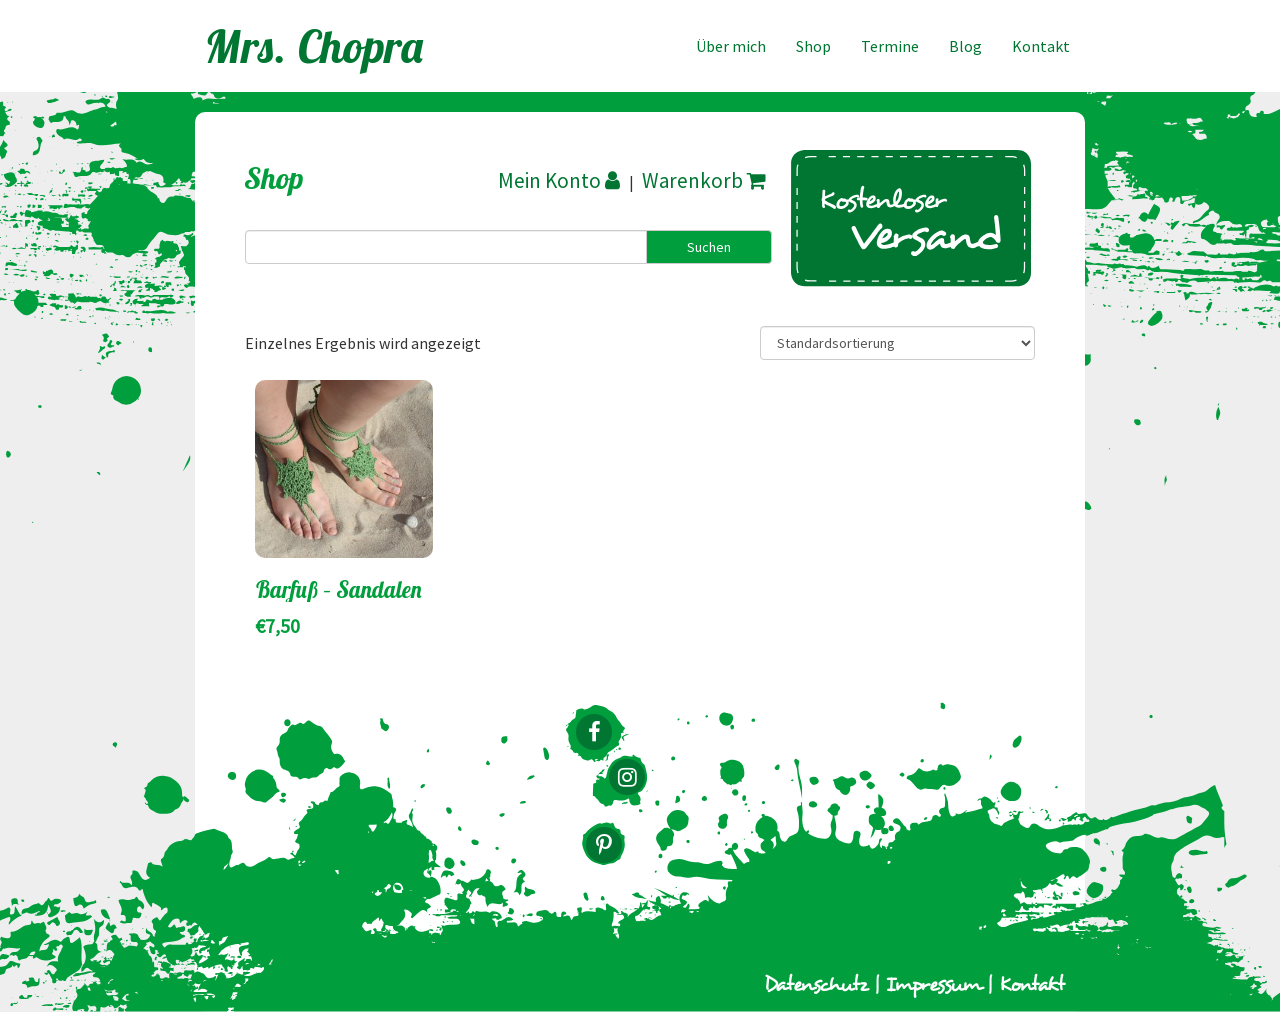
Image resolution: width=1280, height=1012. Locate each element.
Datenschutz (816, 985)
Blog (965, 46)
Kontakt (1041, 46)
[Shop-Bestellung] (897, 343)
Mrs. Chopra (315, 46)
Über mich (731, 46)
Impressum (933, 985)
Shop (813, 46)
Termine (890, 46)
